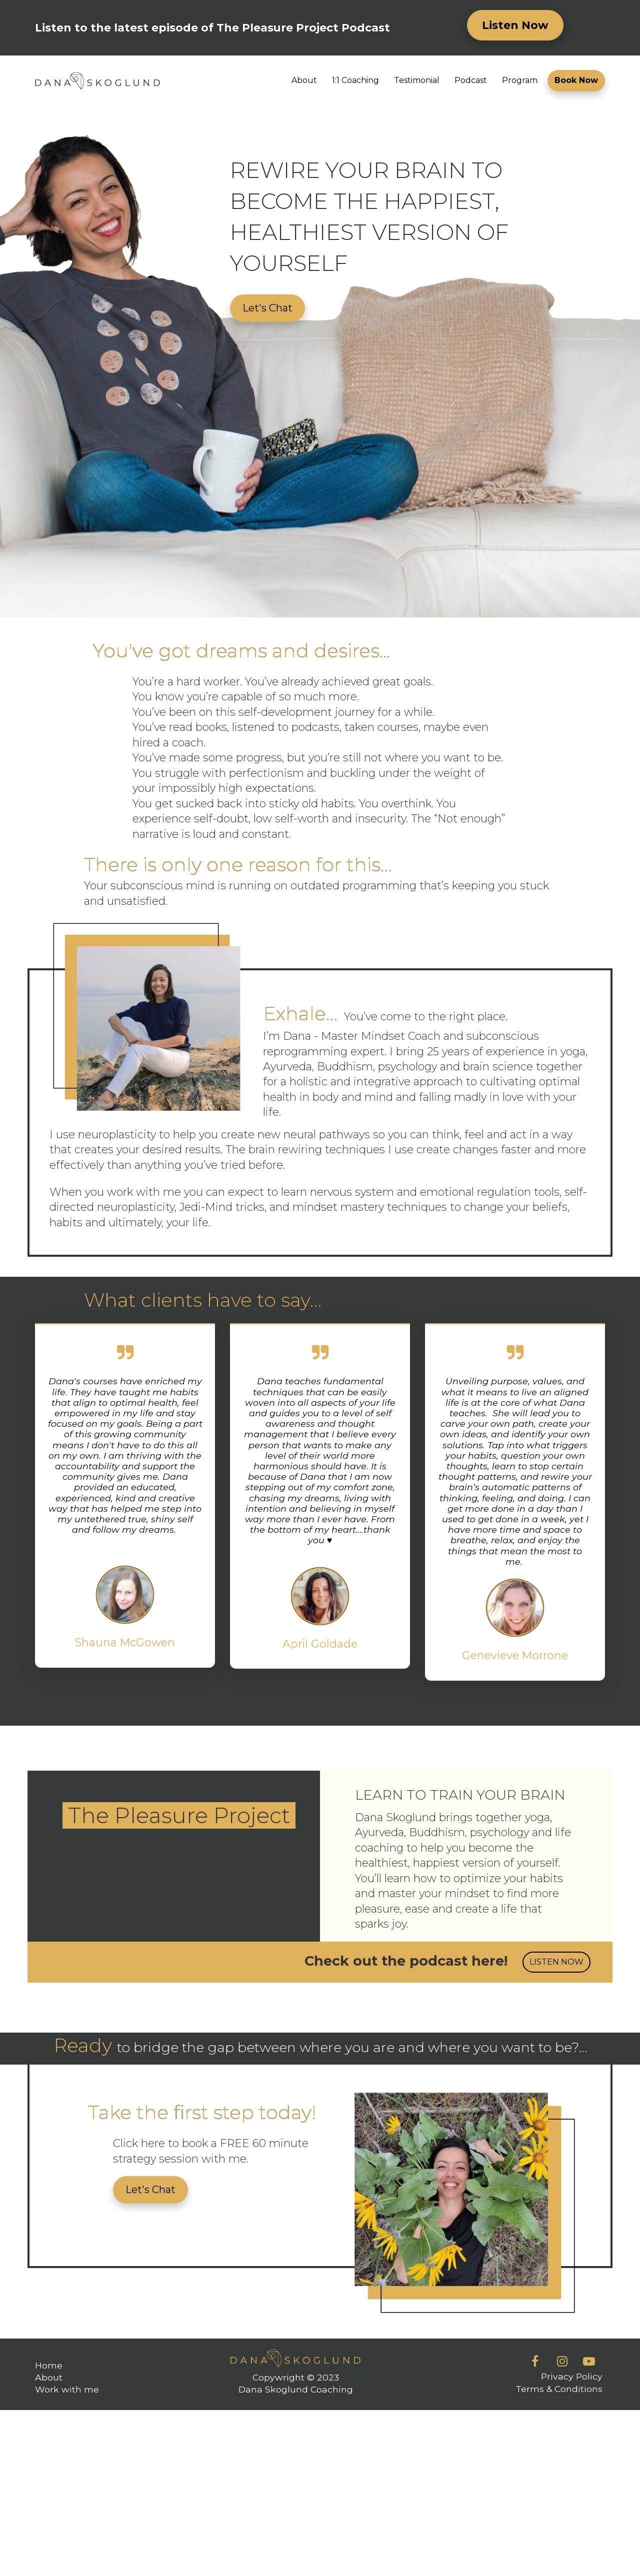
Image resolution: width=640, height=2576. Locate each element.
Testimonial (417, 80)
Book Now (576, 80)
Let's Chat (267, 308)
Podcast (470, 80)
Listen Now (515, 25)
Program (520, 80)
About (304, 80)
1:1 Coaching (355, 80)
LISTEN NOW (557, 1962)
